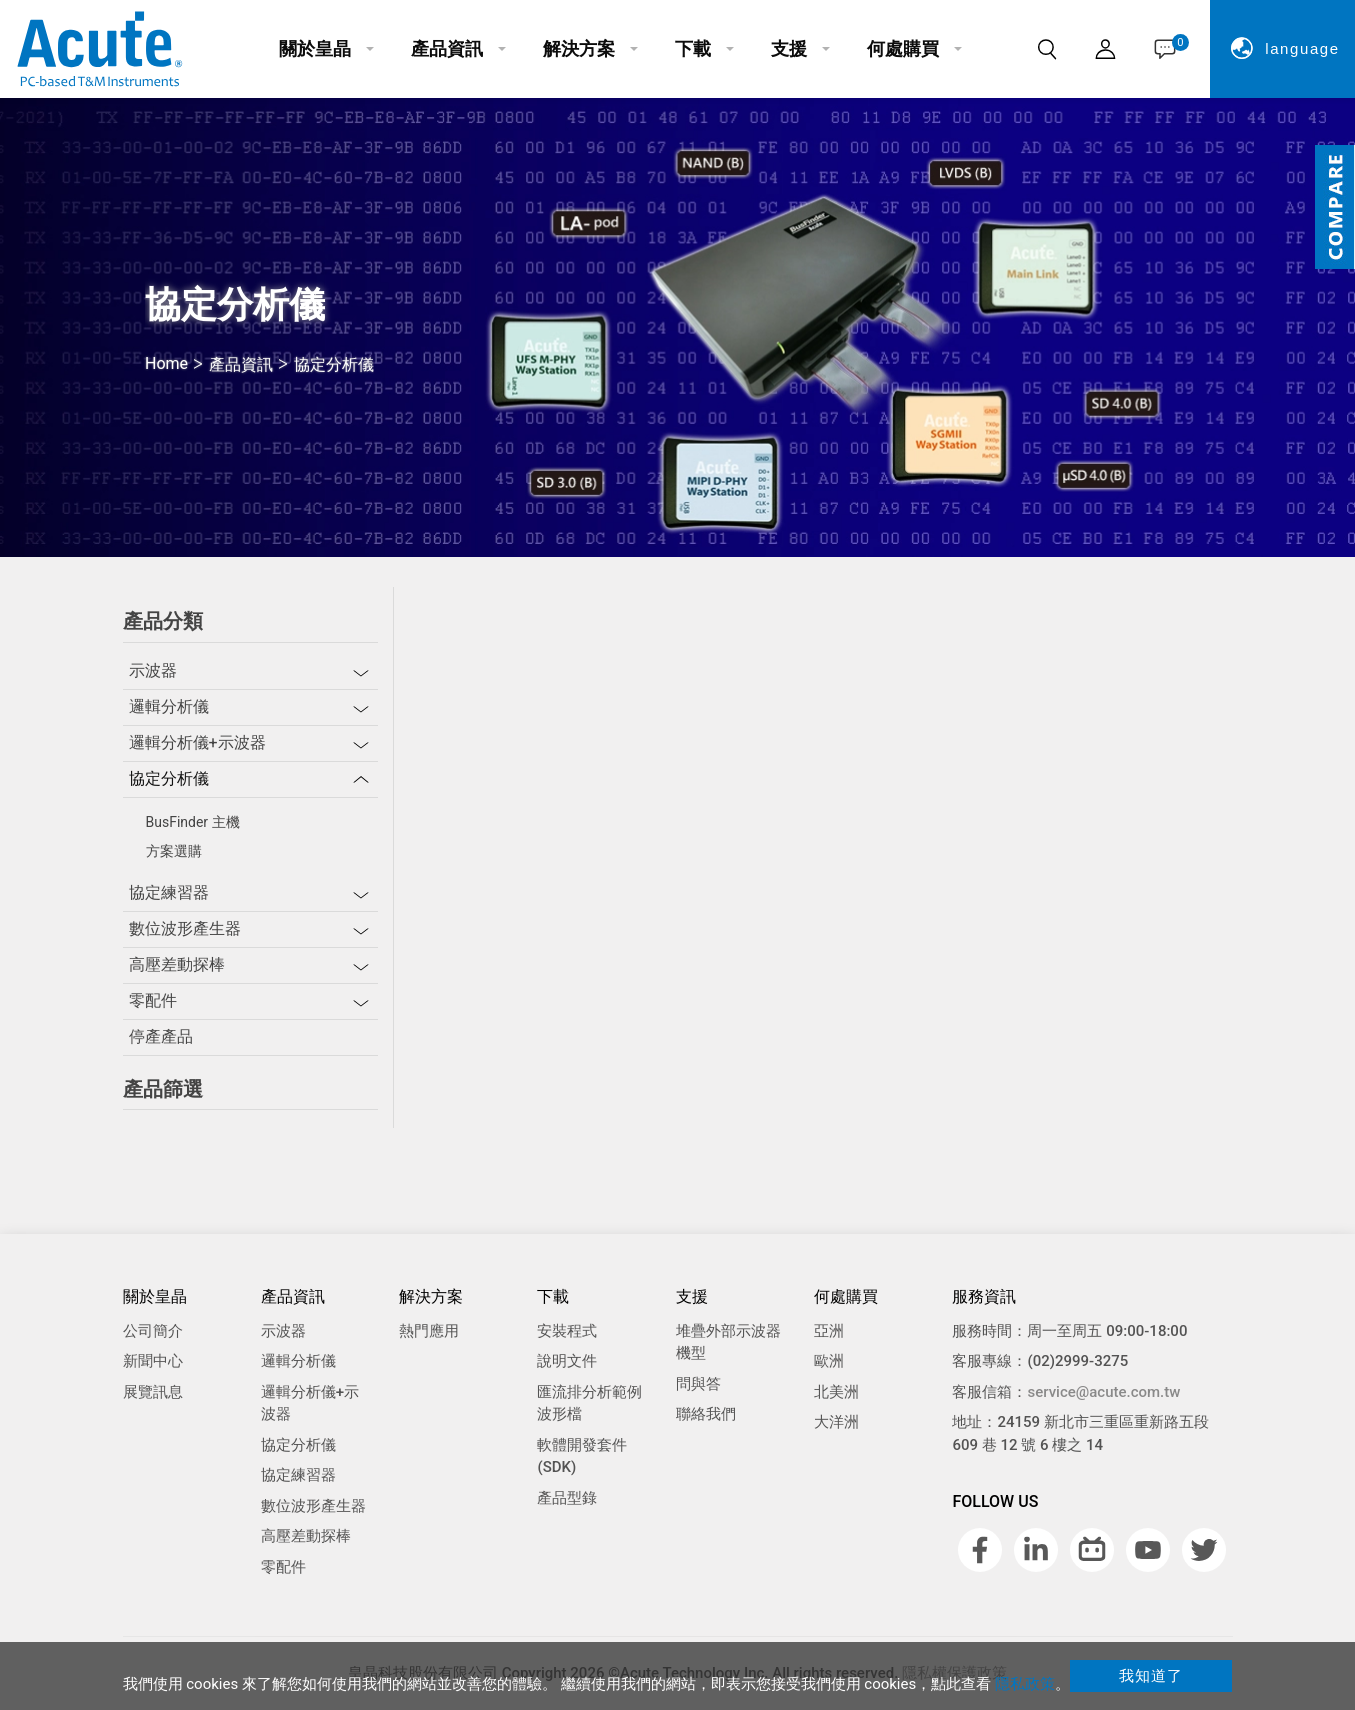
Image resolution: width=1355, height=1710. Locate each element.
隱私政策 (1025, 1684)
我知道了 (1151, 1676)
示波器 (153, 670)
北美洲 (836, 1392)
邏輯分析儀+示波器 (197, 742)
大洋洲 (836, 1422)
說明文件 (567, 1361)
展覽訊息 (153, 1392)
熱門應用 (429, 1331)
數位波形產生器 (185, 928)
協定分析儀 (169, 778)
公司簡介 (153, 1331)
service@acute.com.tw (1103, 1392)
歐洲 (829, 1361)
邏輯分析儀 (169, 706)
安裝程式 (567, 1331)
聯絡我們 (706, 1414)
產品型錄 (567, 1498)
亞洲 (829, 1331)
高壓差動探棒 (177, 964)
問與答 (698, 1384)
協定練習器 (169, 892)
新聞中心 (153, 1361)
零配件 (153, 1000)
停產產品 (161, 1036)
